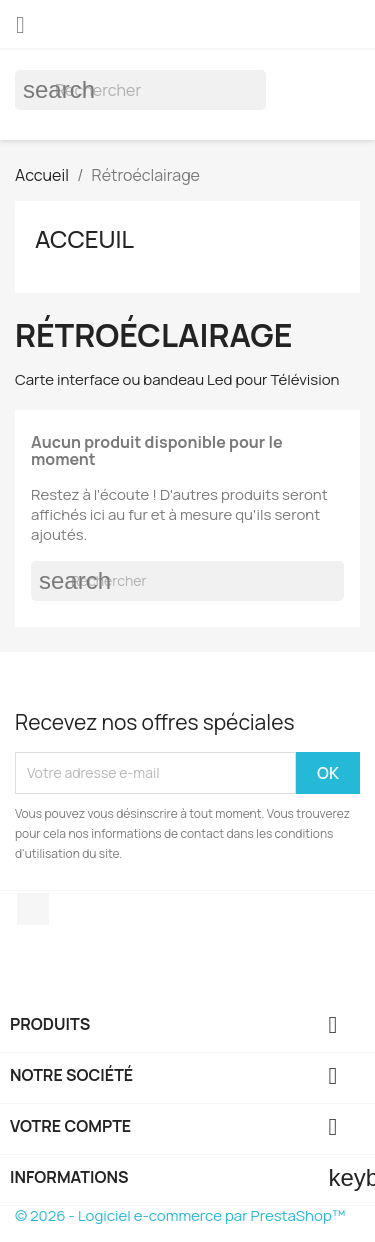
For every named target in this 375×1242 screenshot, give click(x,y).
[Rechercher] (140, 90)
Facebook (33, 909)
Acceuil (84, 238)
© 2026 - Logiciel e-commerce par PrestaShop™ (180, 1215)
